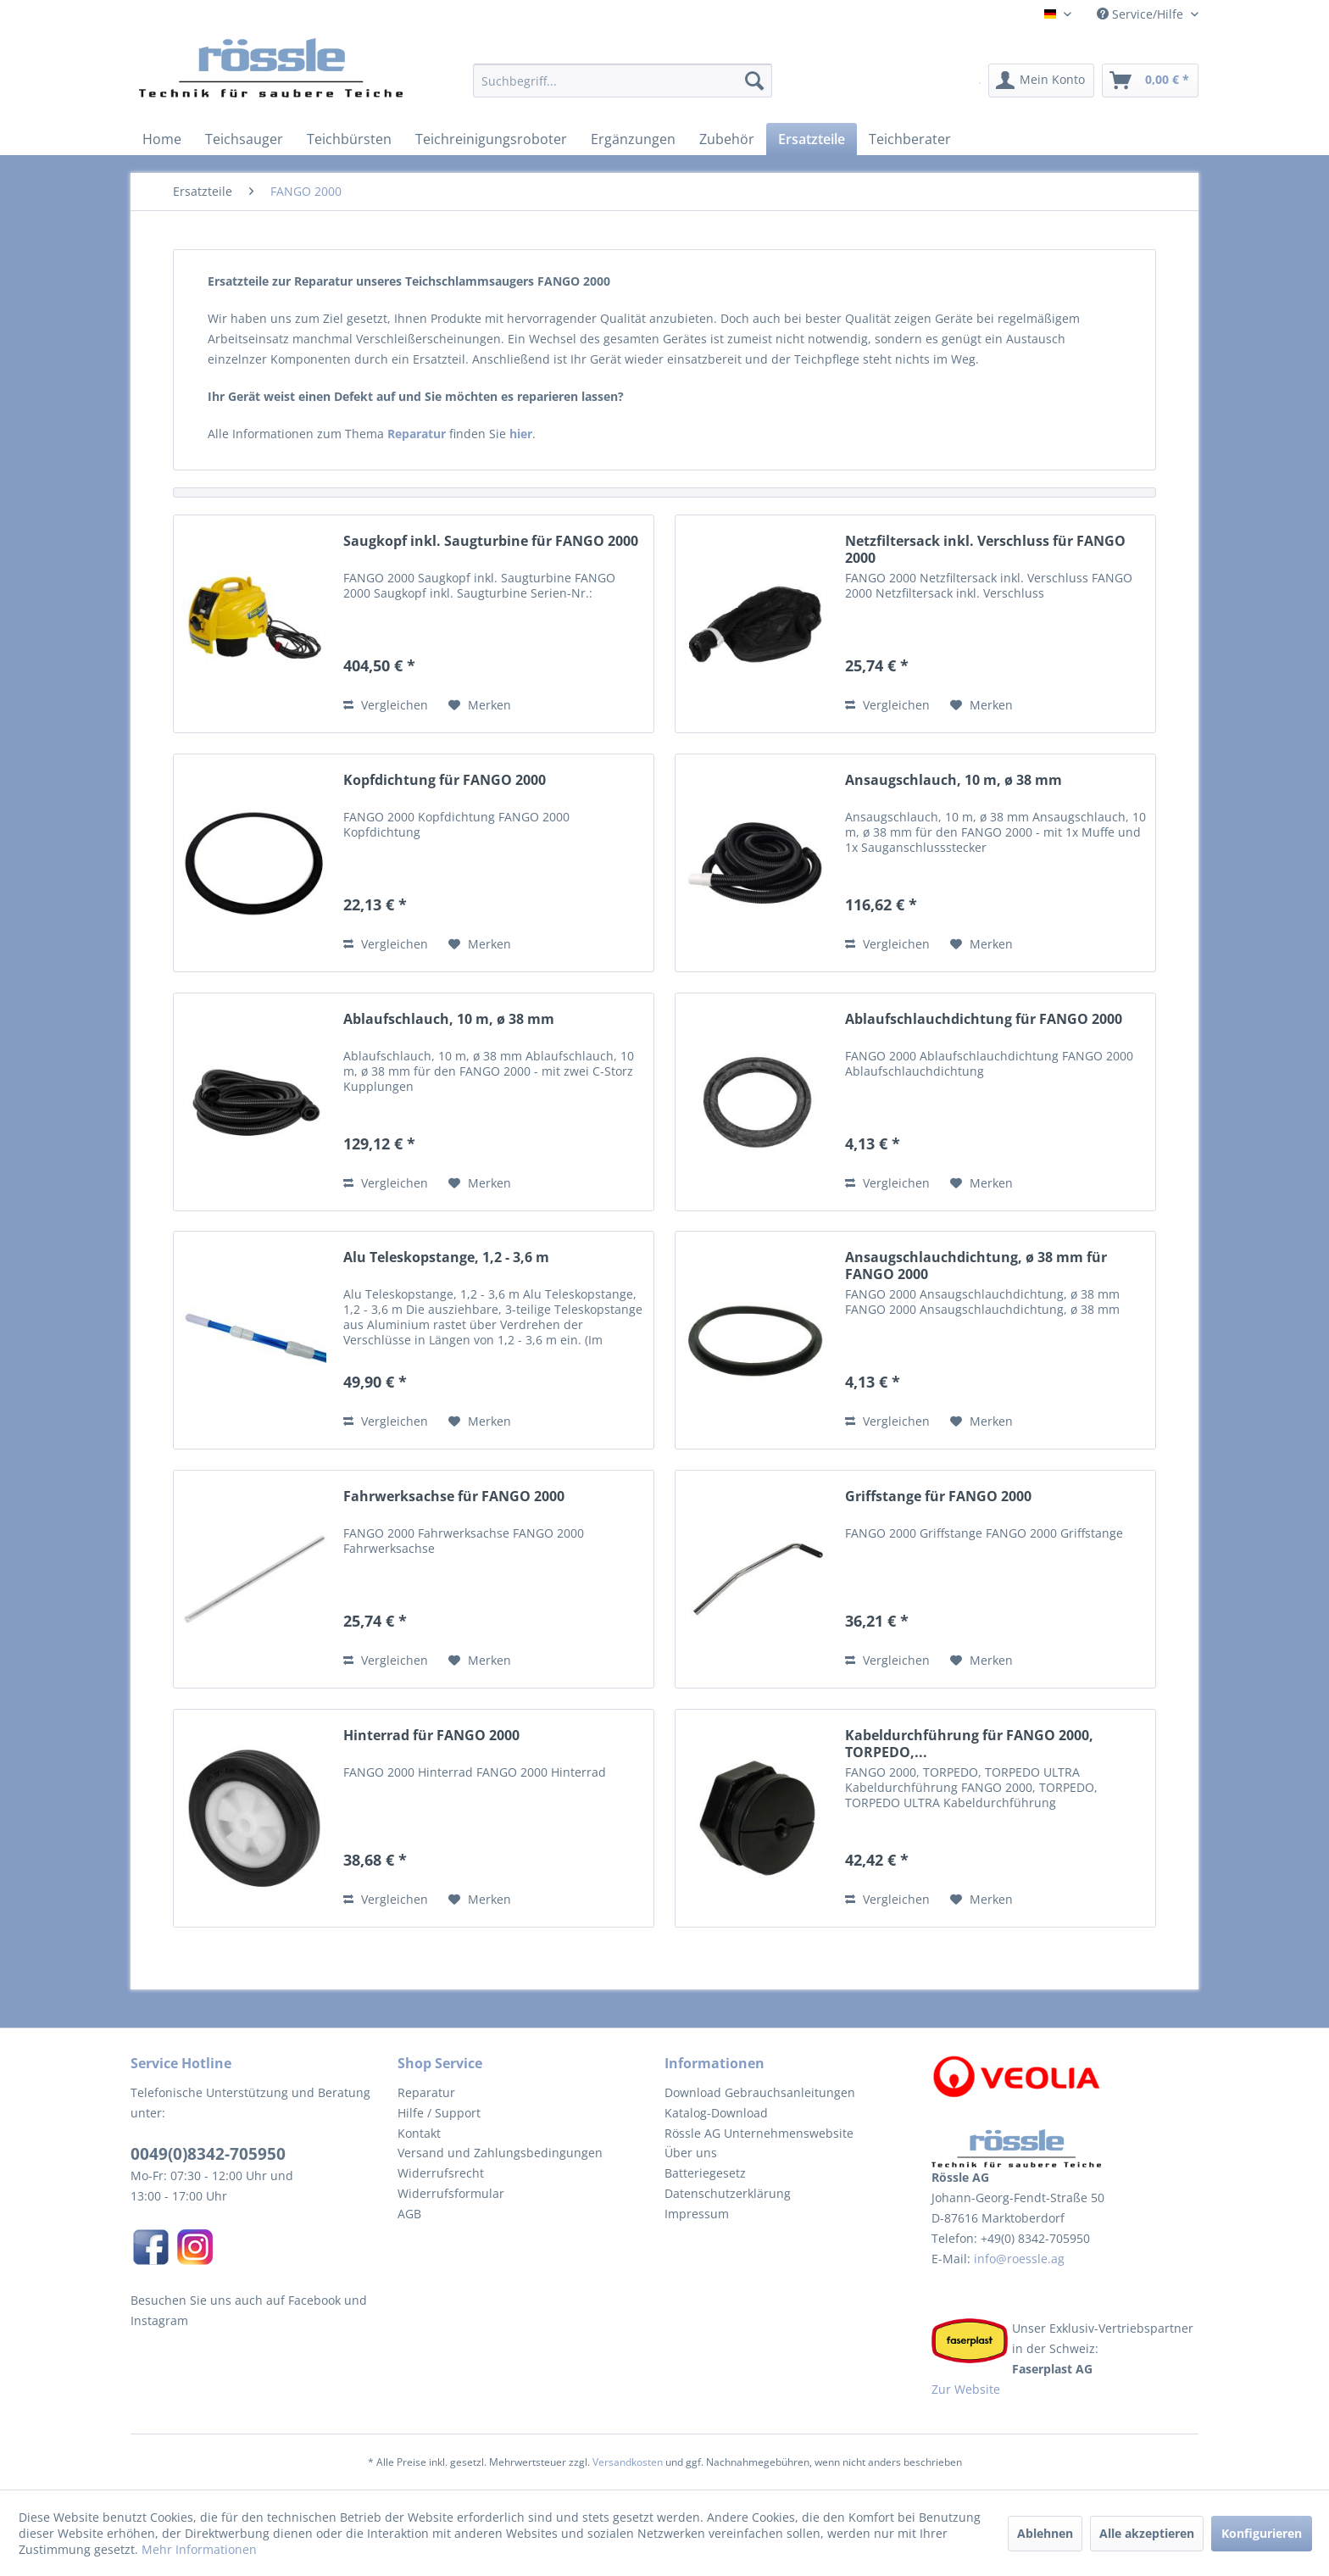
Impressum (696, 2214)
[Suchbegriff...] (622, 80)
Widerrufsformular (451, 2193)
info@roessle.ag (1017, 2259)
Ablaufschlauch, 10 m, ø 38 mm (448, 1019)
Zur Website (965, 2389)
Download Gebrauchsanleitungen (759, 2092)
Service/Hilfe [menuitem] (1142, 14)
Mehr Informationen (199, 2549)
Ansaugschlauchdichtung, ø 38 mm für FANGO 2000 (976, 1265)
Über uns (690, 2153)
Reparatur (426, 2092)
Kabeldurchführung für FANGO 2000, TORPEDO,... (969, 1744)
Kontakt (419, 2133)
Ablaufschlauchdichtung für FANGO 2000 (983, 1019)
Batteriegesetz (705, 2173)
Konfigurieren (1261, 2533)
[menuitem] (622, 89)
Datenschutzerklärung (727, 2193)
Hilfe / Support (439, 2113)
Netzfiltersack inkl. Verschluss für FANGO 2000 (985, 549)
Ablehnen (1045, 2533)
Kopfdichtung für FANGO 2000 (444, 780)
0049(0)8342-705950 (208, 2154)
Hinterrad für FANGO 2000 (431, 1735)
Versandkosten (627, 2462)
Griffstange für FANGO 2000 (938, 1496)
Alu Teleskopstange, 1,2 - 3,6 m (446, 1257)
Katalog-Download (716, 2113)
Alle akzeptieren (1146, 2533)
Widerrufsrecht (441, 2173)
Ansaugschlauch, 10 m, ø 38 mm (953, 780)
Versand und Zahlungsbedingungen (500, 2153)
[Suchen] (754, 80)
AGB (409, 2214)
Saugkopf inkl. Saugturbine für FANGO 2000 (490, 541)
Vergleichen (385, 705)
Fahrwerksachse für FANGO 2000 (453, 1496)
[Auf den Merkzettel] (479, 705)
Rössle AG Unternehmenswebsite (759, 2133)
